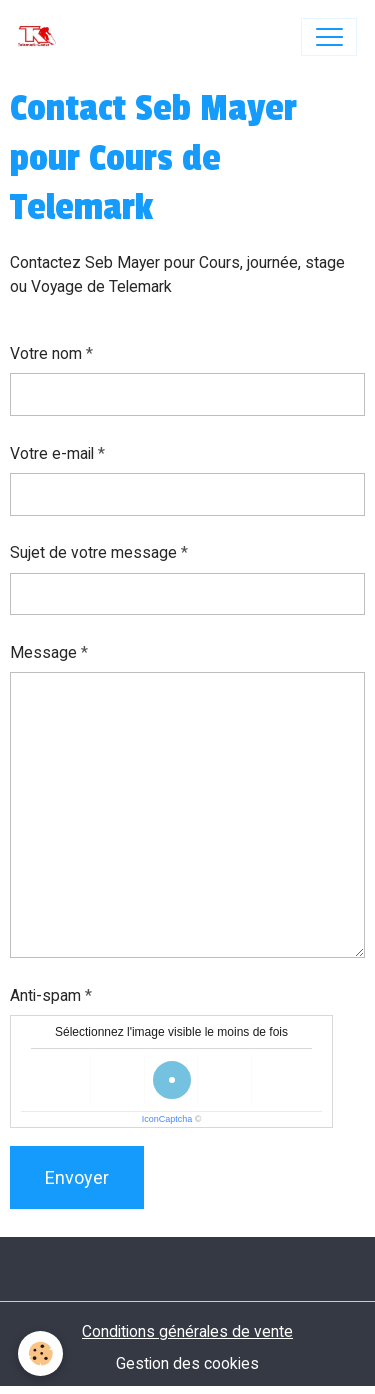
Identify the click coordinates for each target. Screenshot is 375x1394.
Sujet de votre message (93, 552)
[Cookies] (40, 1353)
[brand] (41, 37)
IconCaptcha (167, 1119)
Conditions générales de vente (187, 1331)
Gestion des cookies (187, 1363)
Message (43, 652)
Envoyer (77, 1177)
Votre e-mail (52, 453)
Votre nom (46, 353)
